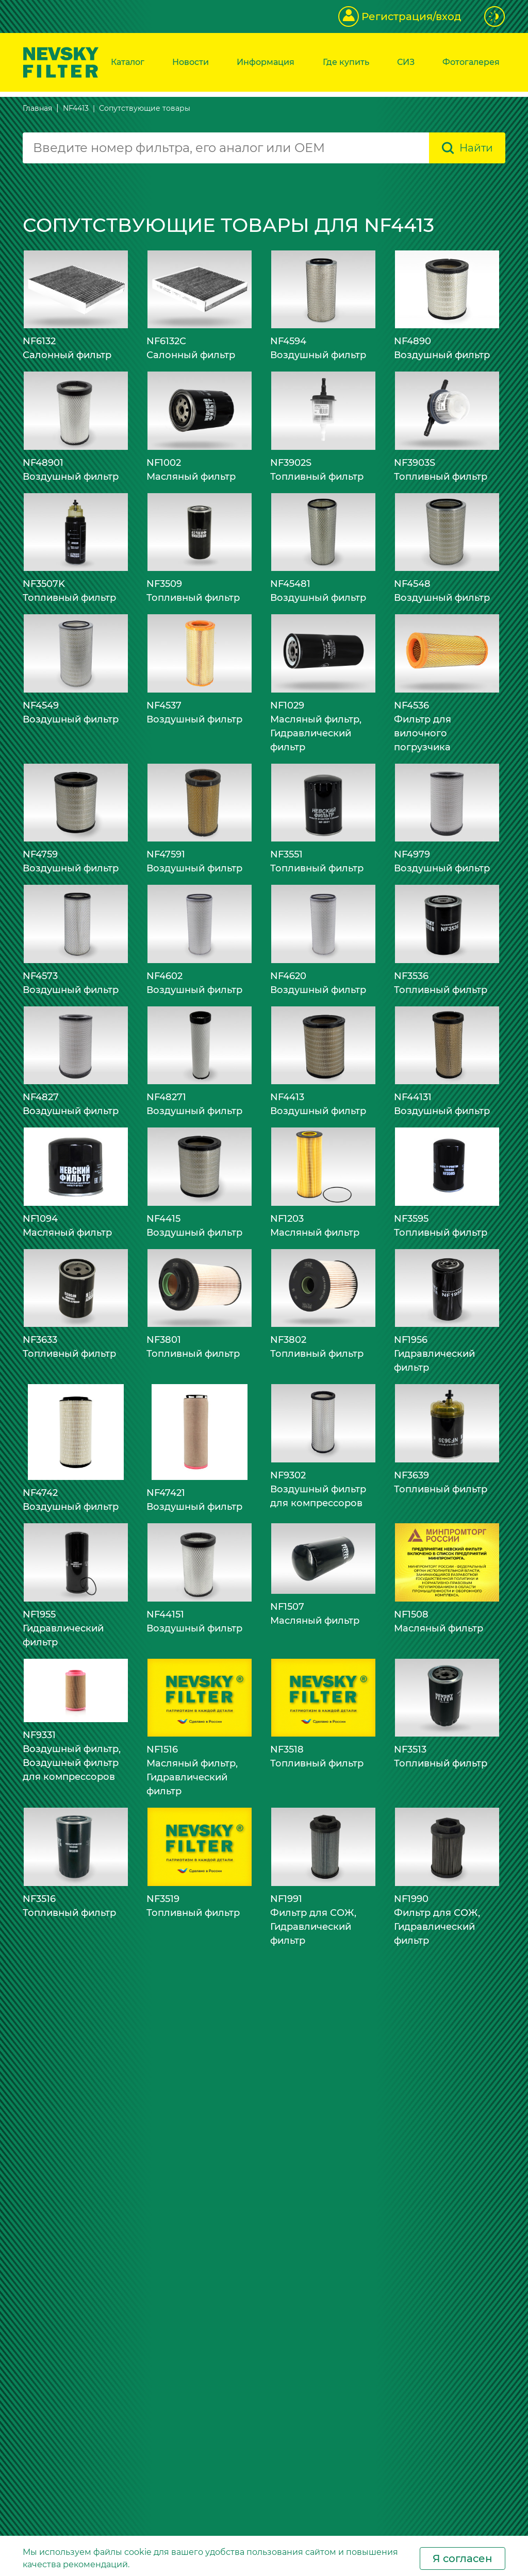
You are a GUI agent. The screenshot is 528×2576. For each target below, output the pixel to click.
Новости (190, 62)
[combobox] (226, 147)
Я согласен (462, 2558)
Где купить (346, 62)
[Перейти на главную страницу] (61, 61)
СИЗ (406, 62)
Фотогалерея (471, 62)
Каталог (127, 62)
